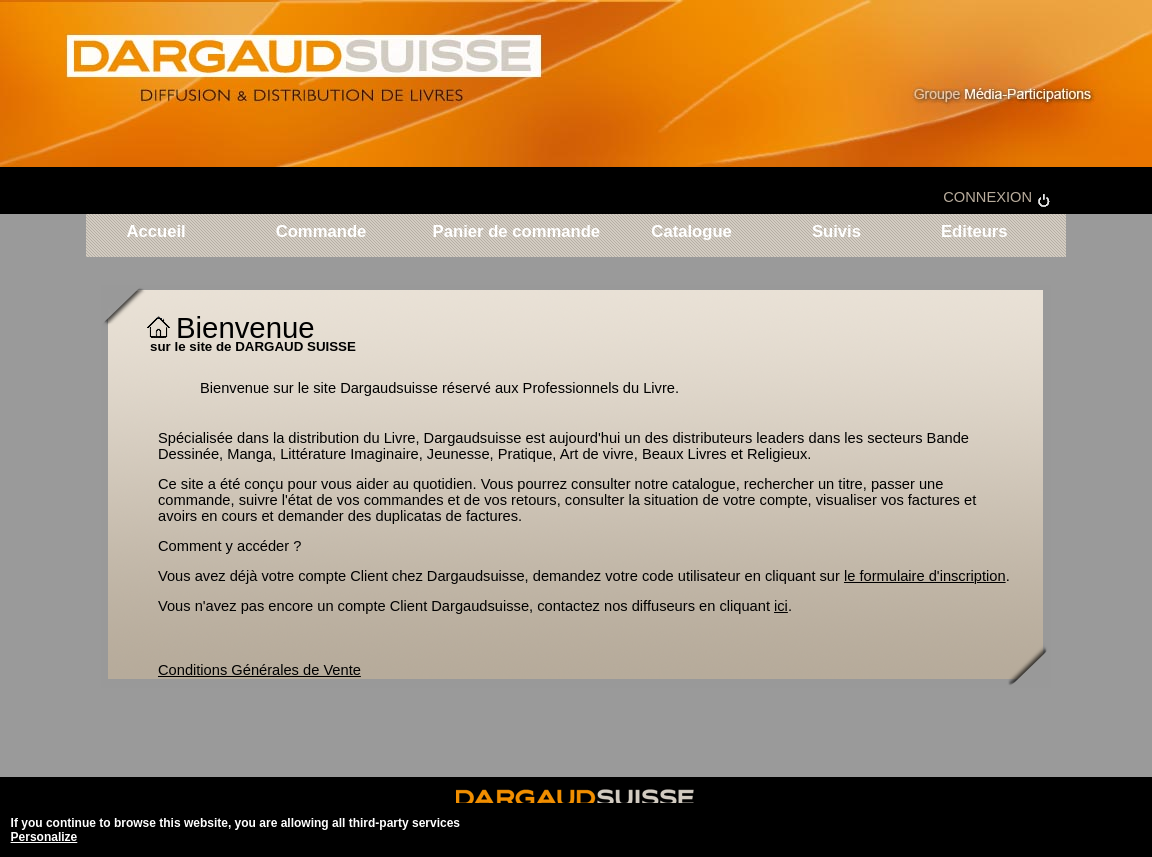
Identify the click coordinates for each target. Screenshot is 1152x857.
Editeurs (971, 232)
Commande (321, 232)
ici (781, 606)
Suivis (836, 232)
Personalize (44, 837)
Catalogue (691, 232)
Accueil (155, 232)
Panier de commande (517, 232)
